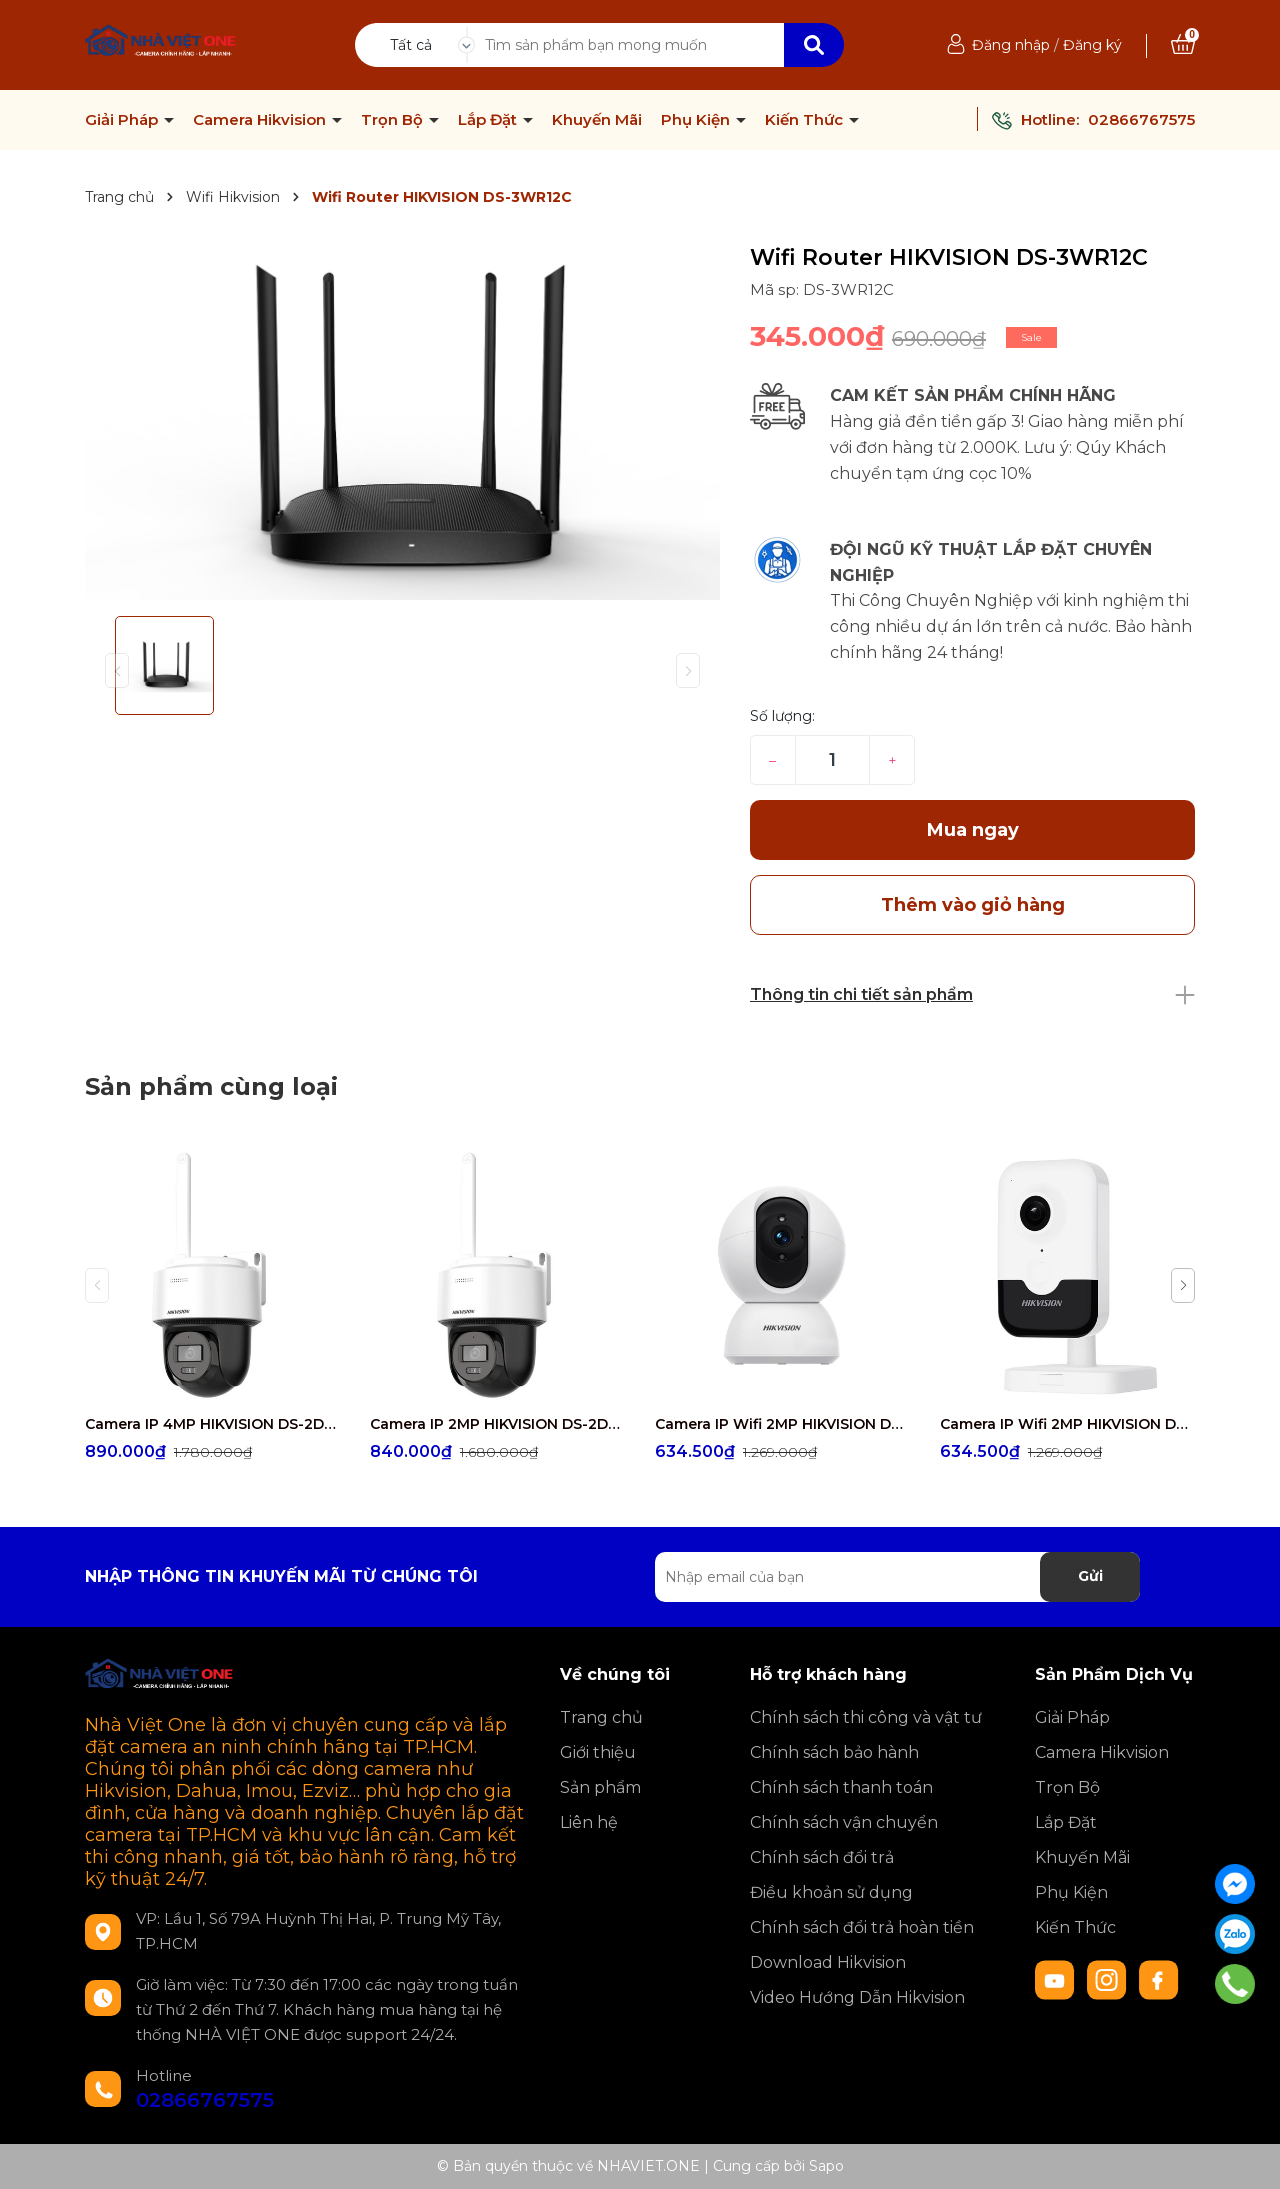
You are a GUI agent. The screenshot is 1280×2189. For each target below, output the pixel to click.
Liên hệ (589, 1822)
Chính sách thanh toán (841, 1787)
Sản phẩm (600, 1787)
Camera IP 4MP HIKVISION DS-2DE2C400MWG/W (212, 1424)
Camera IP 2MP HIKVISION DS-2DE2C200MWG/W (497, 1424)
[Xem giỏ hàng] (1183, 45)
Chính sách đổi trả (822, 1857)
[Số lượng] (832, 760)
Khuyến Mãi (597, 120)
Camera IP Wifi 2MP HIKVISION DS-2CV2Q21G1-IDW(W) (782, 1424)
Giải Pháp (123, 120)
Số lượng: (782, 716)
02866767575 (1141, 119)
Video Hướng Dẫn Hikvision (857, 1997)
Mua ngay (973, 830)
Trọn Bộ (394, 120)
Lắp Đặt (489, 120)
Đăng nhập (1011, 45)
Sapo (826, 2166)
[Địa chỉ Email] (897, 1577)
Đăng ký (1092, 45)
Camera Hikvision (261, 120)
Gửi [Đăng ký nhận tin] (1090, 1576)
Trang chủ (601, 1717)
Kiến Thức (806, 120)
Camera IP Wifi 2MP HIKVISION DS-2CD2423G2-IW (1067, 1424)
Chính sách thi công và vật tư (866, 1717)
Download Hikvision (828, 1962)
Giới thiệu (598, 1752)
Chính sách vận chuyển (844, 1822)
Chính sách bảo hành (834, 1752)
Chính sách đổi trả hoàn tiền (862, 1927)
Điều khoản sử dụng (831, 1892)
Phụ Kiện (697, 120)
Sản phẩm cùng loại (211, 1086)
